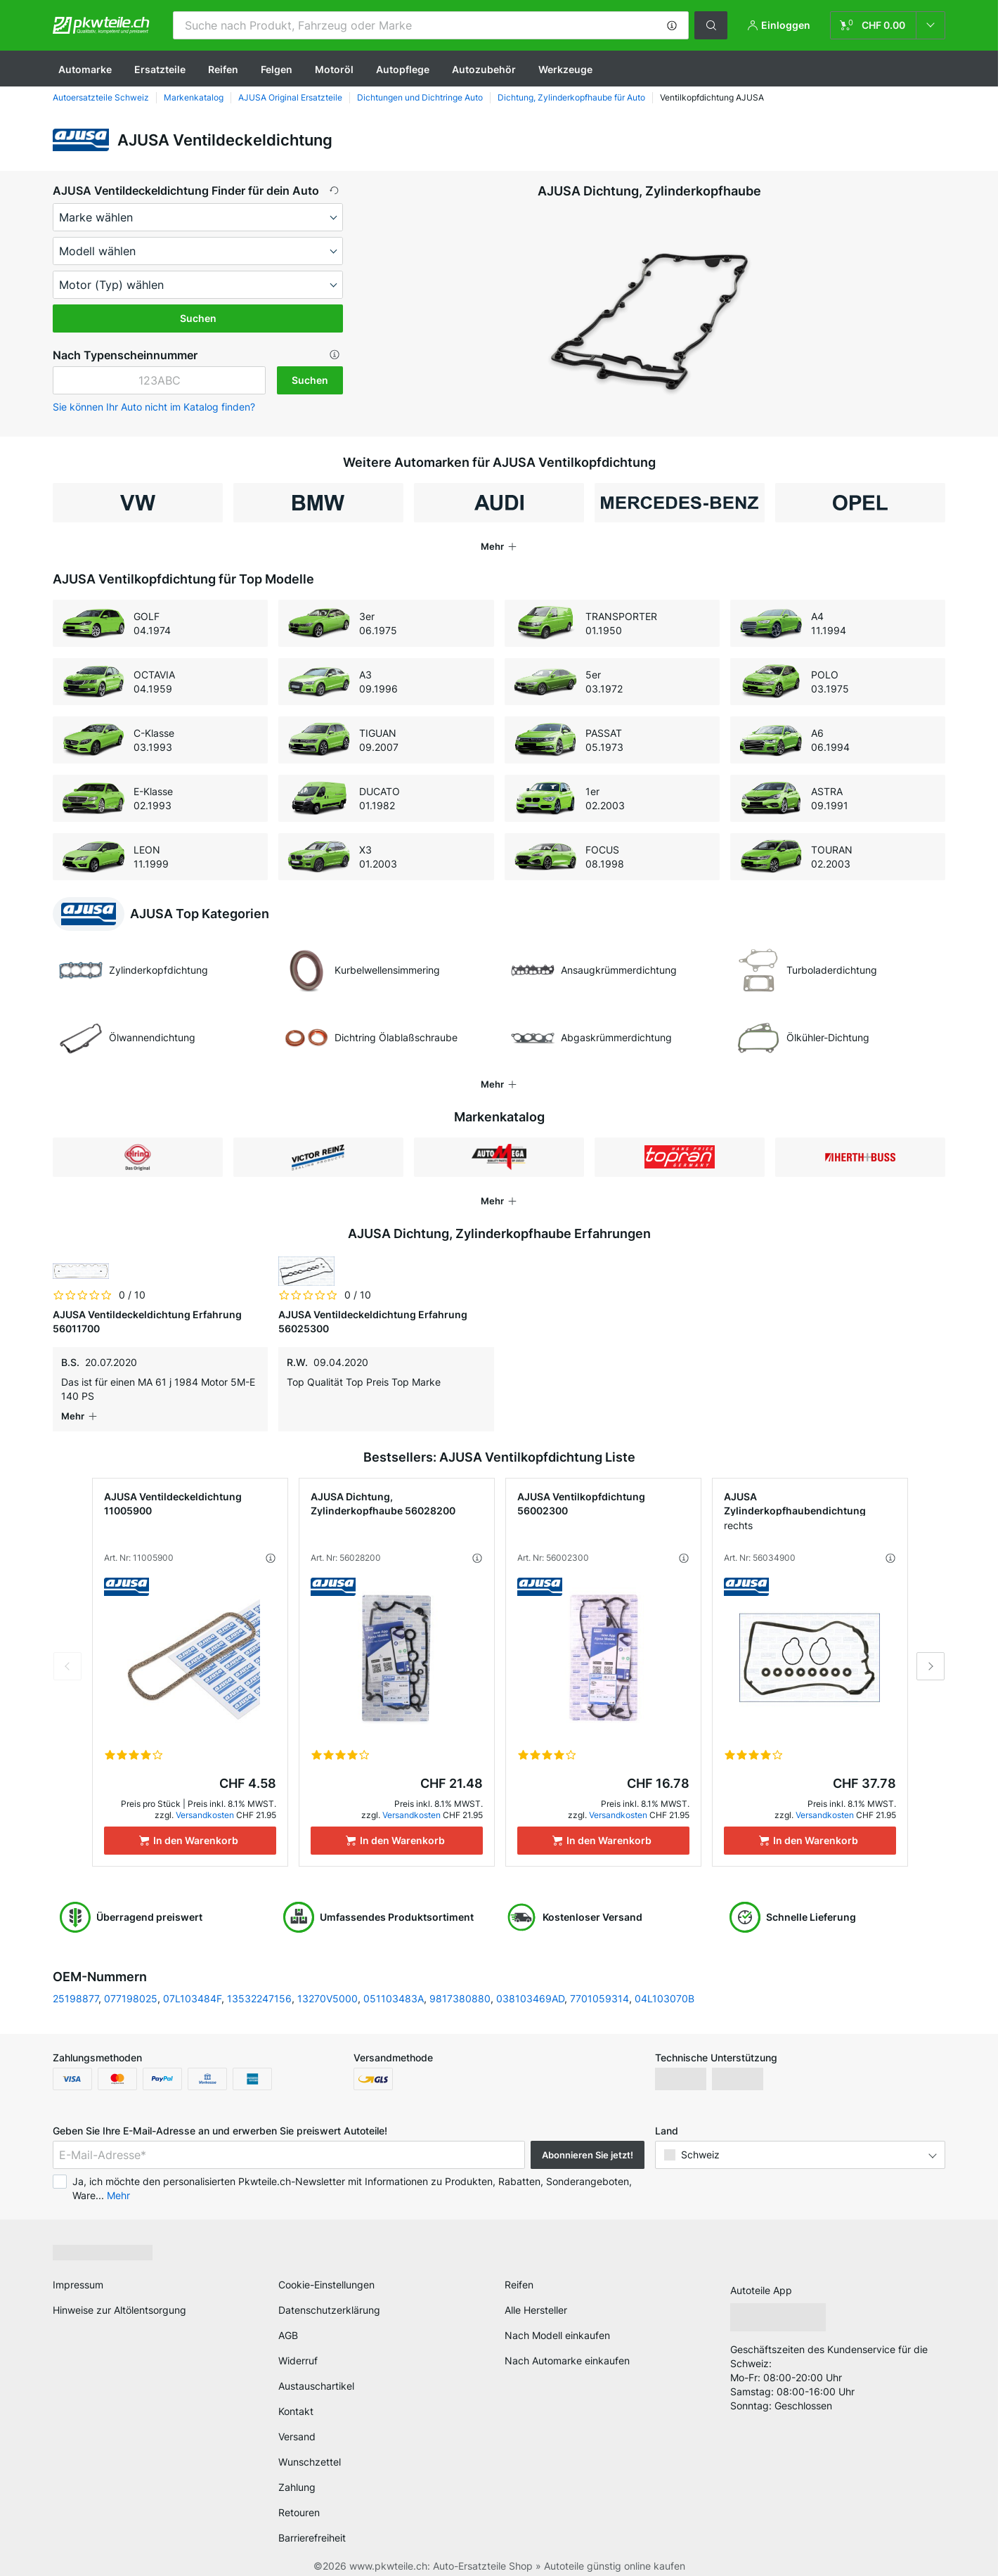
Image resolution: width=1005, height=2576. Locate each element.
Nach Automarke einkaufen (567, 2346)
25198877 (75, 1984)
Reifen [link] (519, 2270)
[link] (887, 25)
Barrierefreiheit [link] (312, 2524)
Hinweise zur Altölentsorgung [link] (119, 2296)
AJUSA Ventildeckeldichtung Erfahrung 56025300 (372, 1321)
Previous (67, 1652)
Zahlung (297, 2473)
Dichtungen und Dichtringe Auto (420, 97)
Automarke (85, 69)
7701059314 (599, 1984)
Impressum (78, 2270)
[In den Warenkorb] (190, 1826)
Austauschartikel (316, 2372)
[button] (671, 25)
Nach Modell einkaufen (557, 2321)
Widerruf (298, 2346)
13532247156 (259, 1984)
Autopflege (402, 69)
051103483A (393, 1984)
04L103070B (664, 1984)
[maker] (198, 217)
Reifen (223, 69)
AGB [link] (288, 2321)
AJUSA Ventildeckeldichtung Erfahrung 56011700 (147, 1321)
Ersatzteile (160, 69)
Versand (297, 2422)
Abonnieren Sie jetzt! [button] (587, 2140)
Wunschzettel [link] (309, 2448)
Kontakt (295, 2397)
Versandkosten (205, 1801)
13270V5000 (327, 1984)
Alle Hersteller (536, 2296)
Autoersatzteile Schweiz (101, 97)
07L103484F (192, 1984)
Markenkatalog (193, 97)
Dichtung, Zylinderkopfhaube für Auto (571, 97)
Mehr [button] (118, 2181)
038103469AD (530, 1984)
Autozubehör (484, 69)
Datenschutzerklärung (329, 2296)
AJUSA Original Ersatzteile (290, 97)
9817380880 (460, 1984)
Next (930, 1652)
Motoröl (334, 69)
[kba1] (159, 380)
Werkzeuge (565, 69)
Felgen (276, 69)
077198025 (130, 1984)
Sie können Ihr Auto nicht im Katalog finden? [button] (154, 407)
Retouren (299, 2498)
